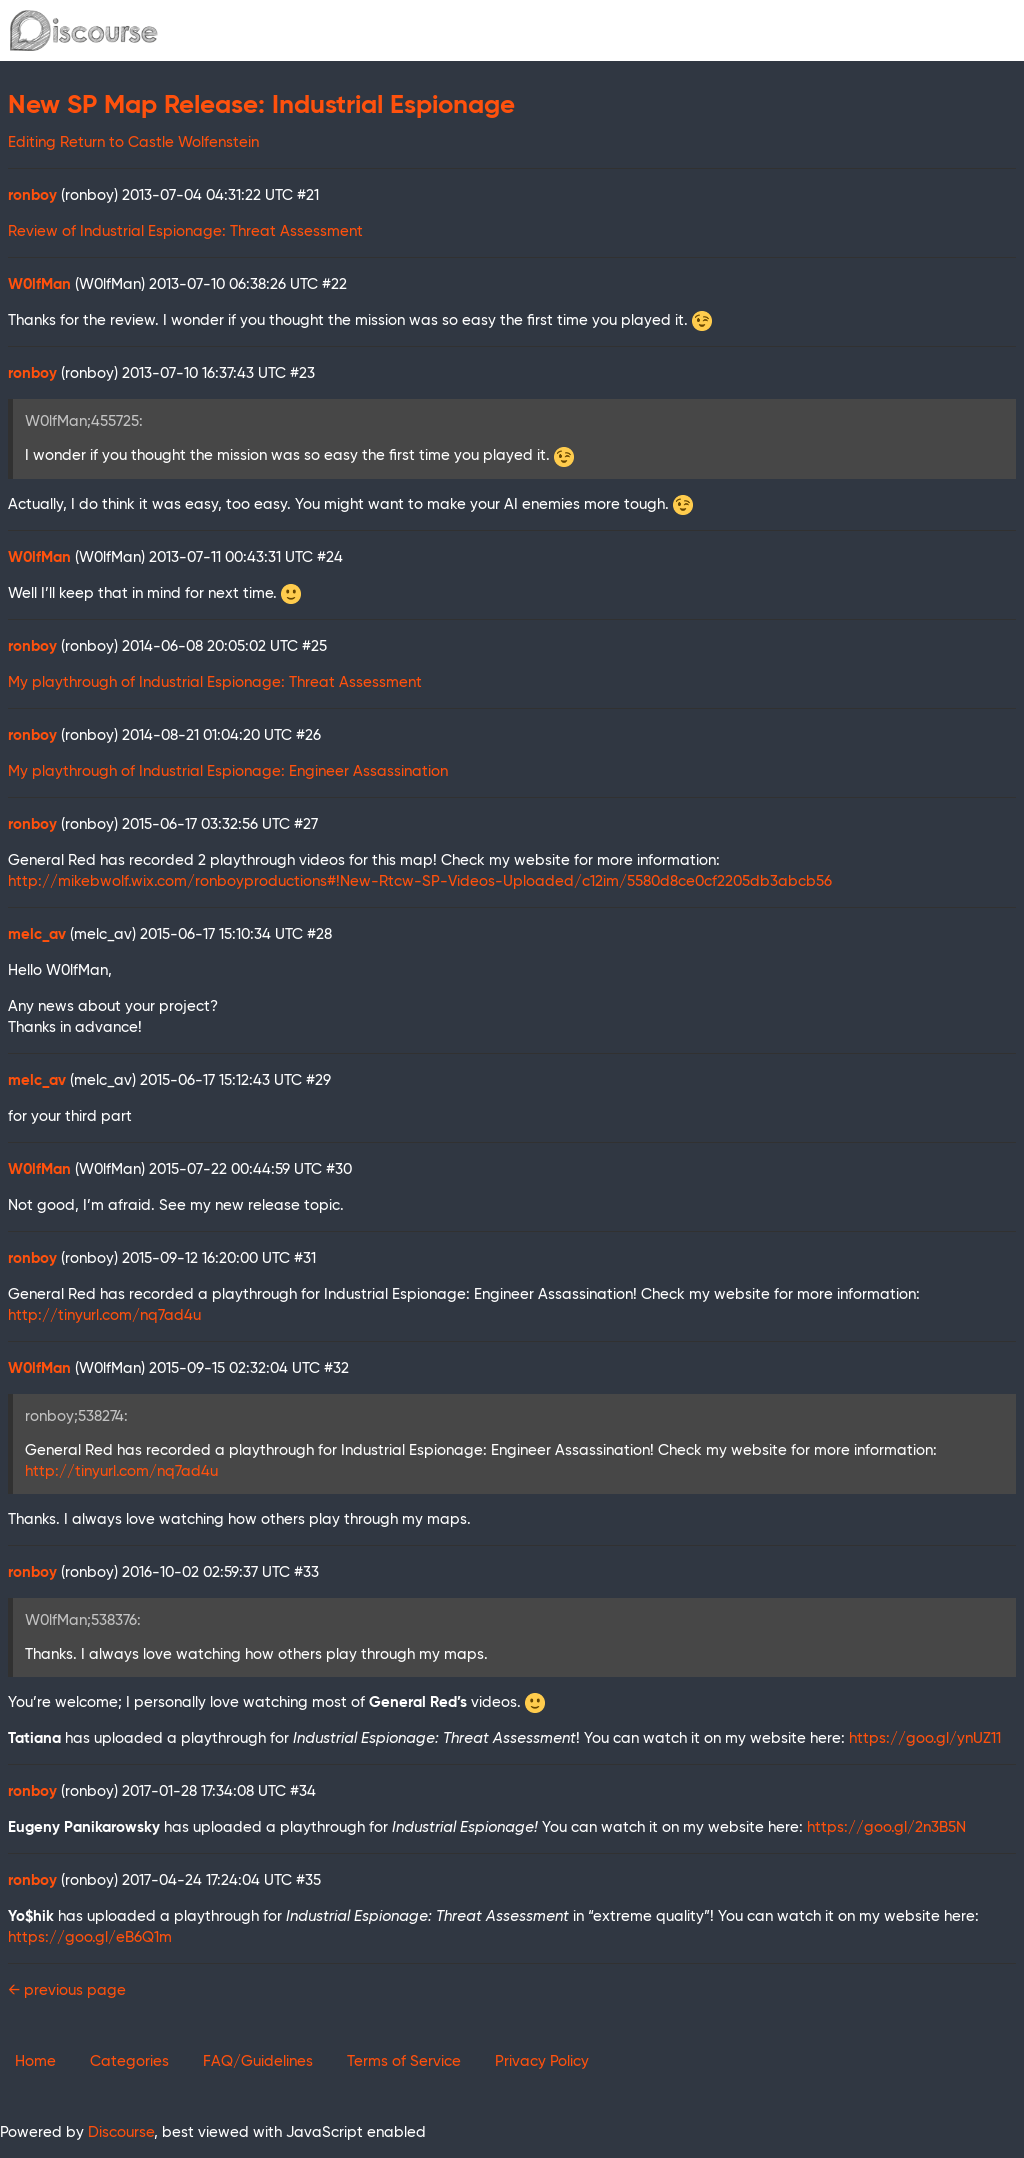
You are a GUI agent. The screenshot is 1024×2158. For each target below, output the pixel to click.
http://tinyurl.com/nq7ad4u (104, 1315)
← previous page (67, 1990)
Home (35, 2061)
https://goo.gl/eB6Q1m (90, 1937)
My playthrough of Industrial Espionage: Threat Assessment (215, 682)
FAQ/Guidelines (258, 2061)
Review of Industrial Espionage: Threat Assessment (185, 231)
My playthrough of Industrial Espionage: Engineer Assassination (228, 771)
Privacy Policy (542, 2061)
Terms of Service (404, 2061)
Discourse (121, 2132)
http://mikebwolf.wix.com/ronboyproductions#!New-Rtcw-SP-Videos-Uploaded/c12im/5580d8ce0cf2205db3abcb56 (420, 881)
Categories (129, 2061)
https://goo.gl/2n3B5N (886, 1827)
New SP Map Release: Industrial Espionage (261, 106)
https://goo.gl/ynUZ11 (925, 1738)
